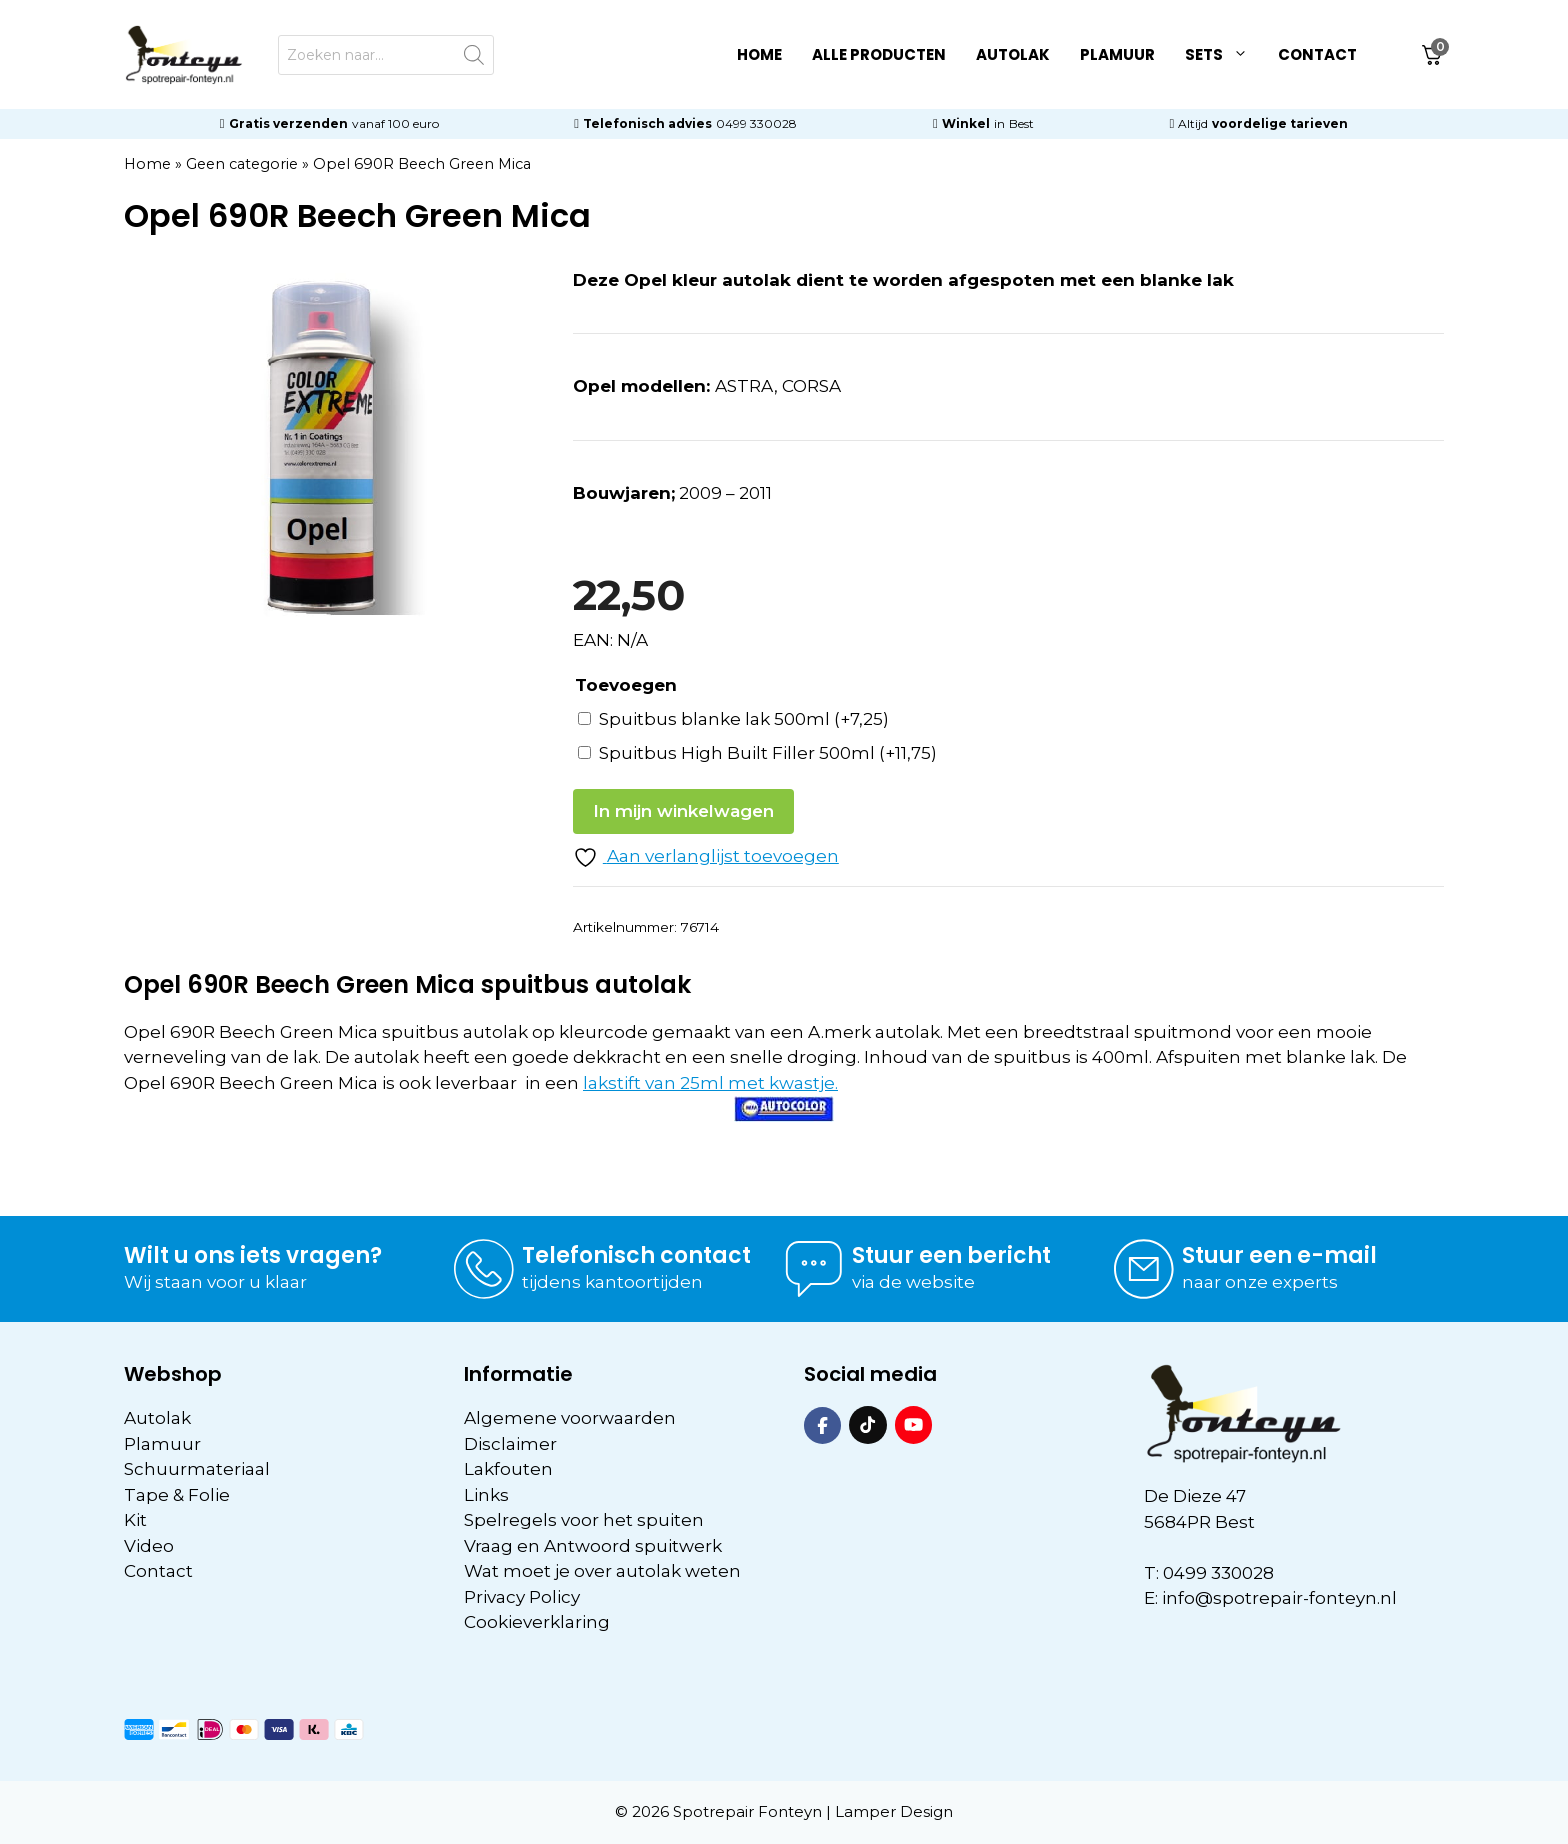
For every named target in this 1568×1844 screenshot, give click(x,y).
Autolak (1013, 54)
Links (486, 1495)
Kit (135, 1520)
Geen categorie (242, 164)
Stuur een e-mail (1279, 1255)
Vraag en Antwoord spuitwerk (593, 1546)
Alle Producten (879, 54)
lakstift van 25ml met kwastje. (710, 1083)
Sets (1224, 55)
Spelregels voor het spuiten (584, 1520)
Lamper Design (894, 1811)
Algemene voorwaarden (570, 1418)
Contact (1317, 54)
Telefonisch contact (636, 1255)
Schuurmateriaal (197, 1469)
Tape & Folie (177, 1495)
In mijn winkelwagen (683, 811)
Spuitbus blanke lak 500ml (744, 719)
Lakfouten (508, 1469)
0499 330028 (756, 123)
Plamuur (1117, 54)
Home (759, 54)
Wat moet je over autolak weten (602, 1571)
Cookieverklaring (537, 1622)
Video (149, 1546)
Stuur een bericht (951, 1255)
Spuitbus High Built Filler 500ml (768, 753)
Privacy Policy (522, 1597)
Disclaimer (510, 1444)
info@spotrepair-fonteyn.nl (1279, 1598)
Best (1021, 123)
